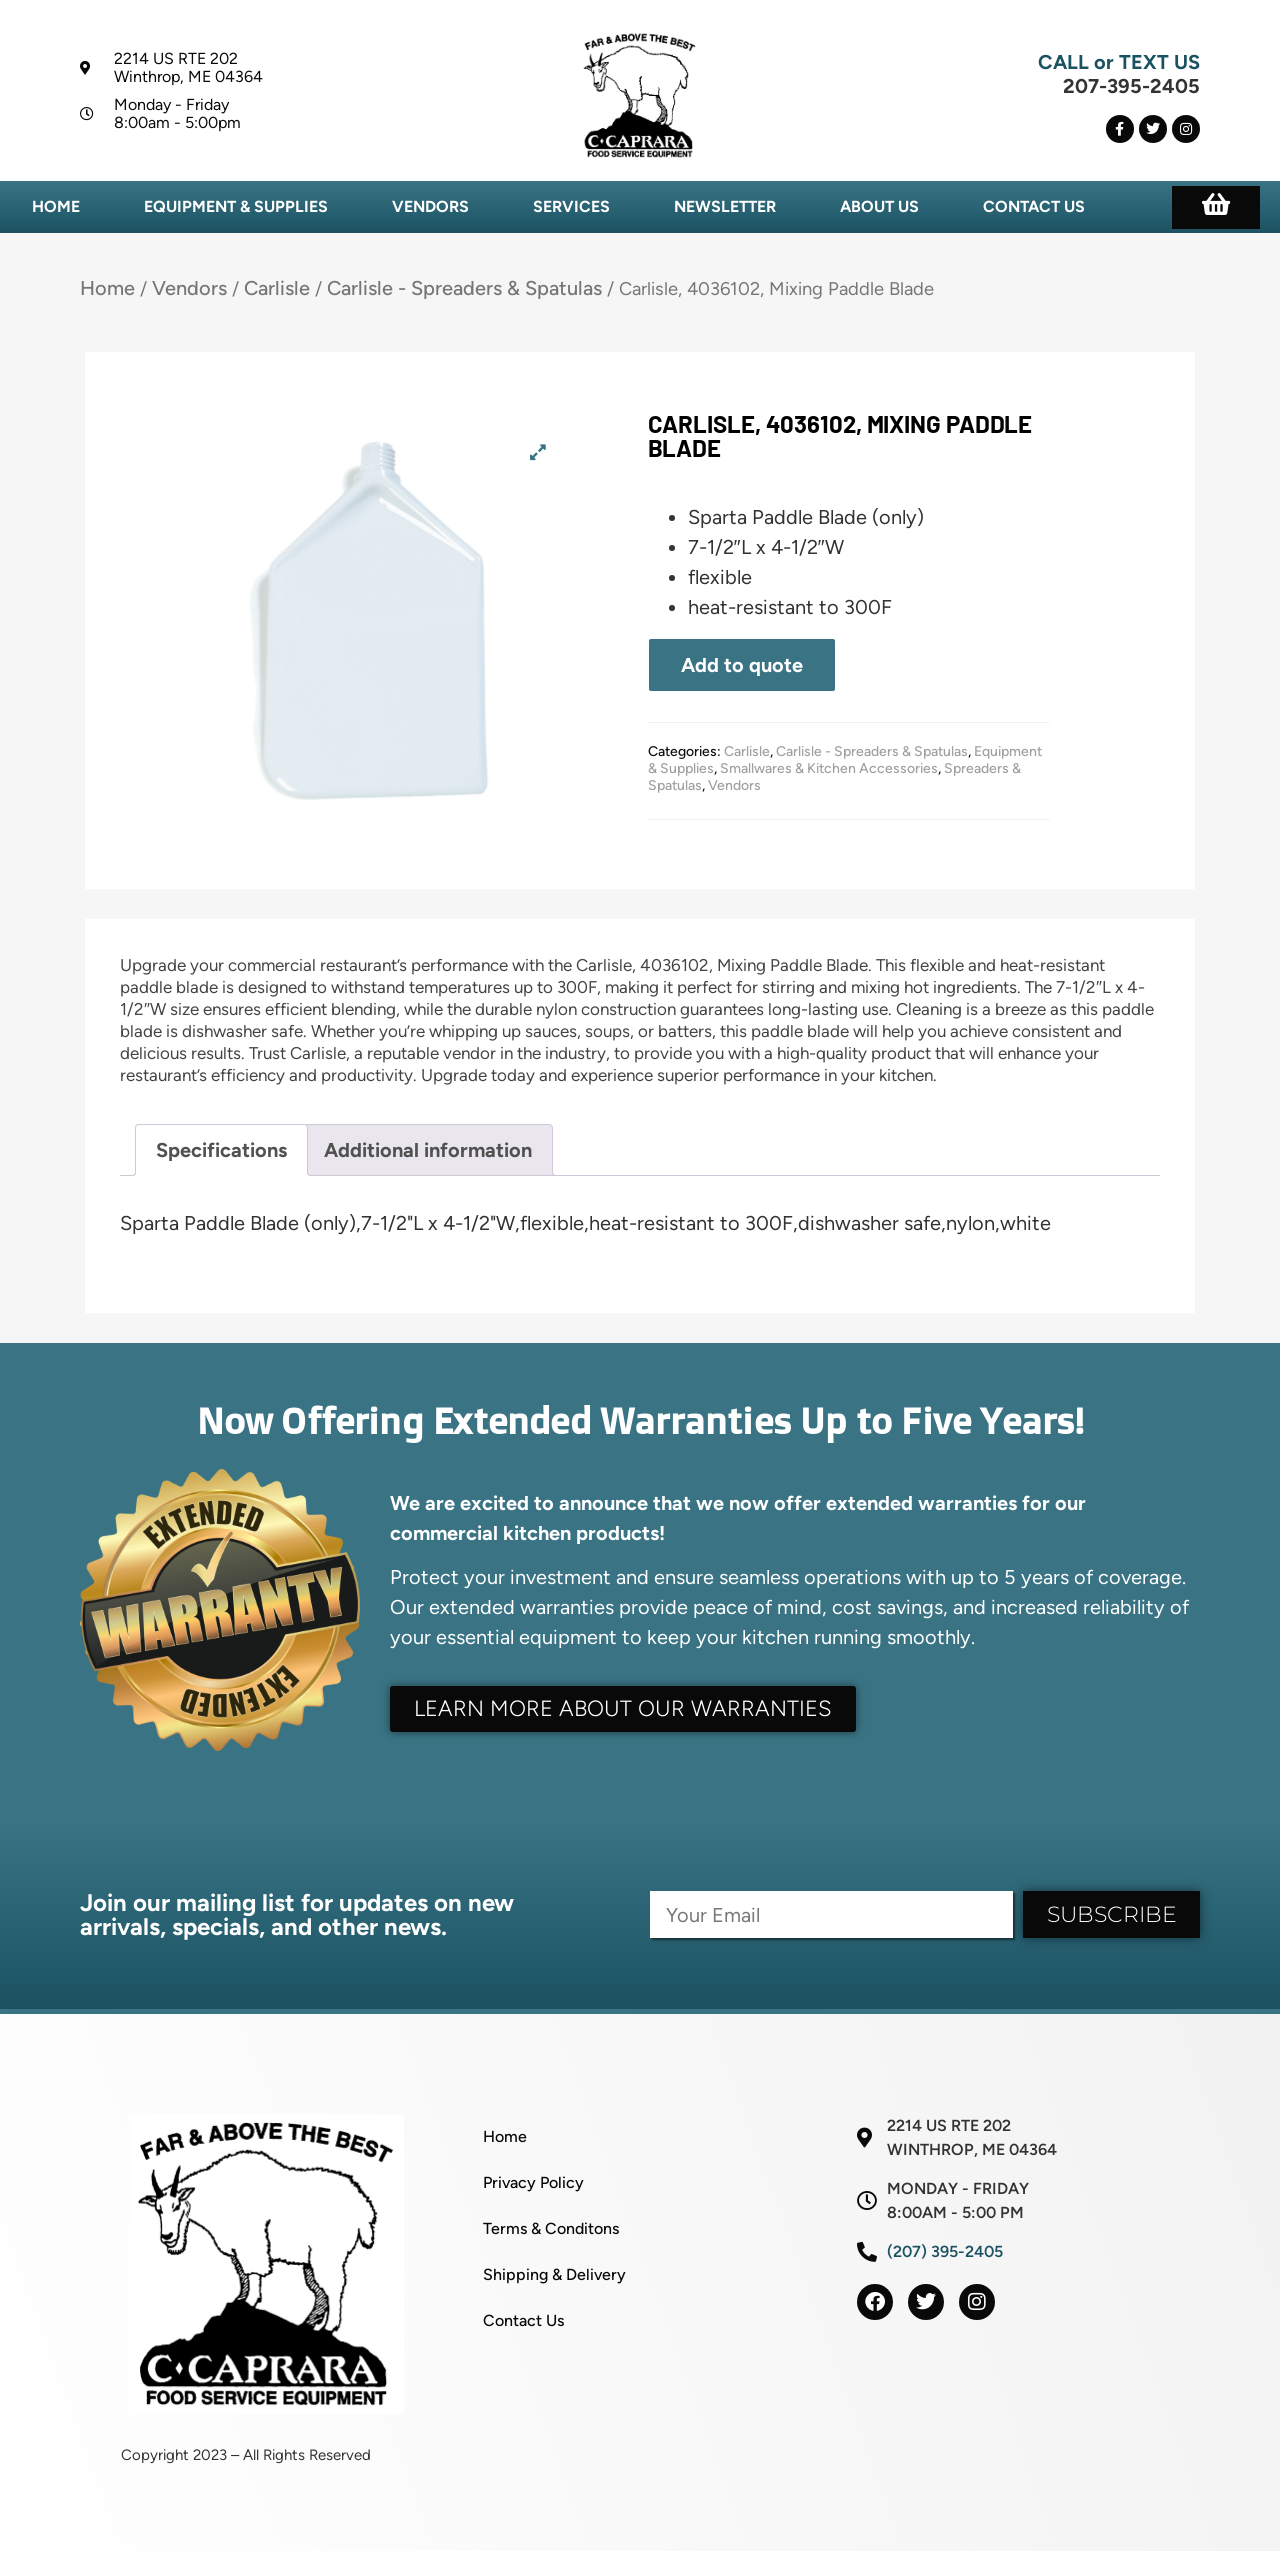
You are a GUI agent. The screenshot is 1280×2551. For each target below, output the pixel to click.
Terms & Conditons (551, 2228)
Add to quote (742, 665)
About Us (879, 206)
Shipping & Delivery (554, 2274)
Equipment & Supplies (236, 206)
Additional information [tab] (428, 1150)
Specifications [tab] (221, 1150)
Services (571, 206)
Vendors (430, 206)
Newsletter (725, 206)
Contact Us (1034, 206)
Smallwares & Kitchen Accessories (829, 768)
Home (56, 206)
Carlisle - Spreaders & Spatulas (464, 288)
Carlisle (277, 288)
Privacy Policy (533, 2182)
